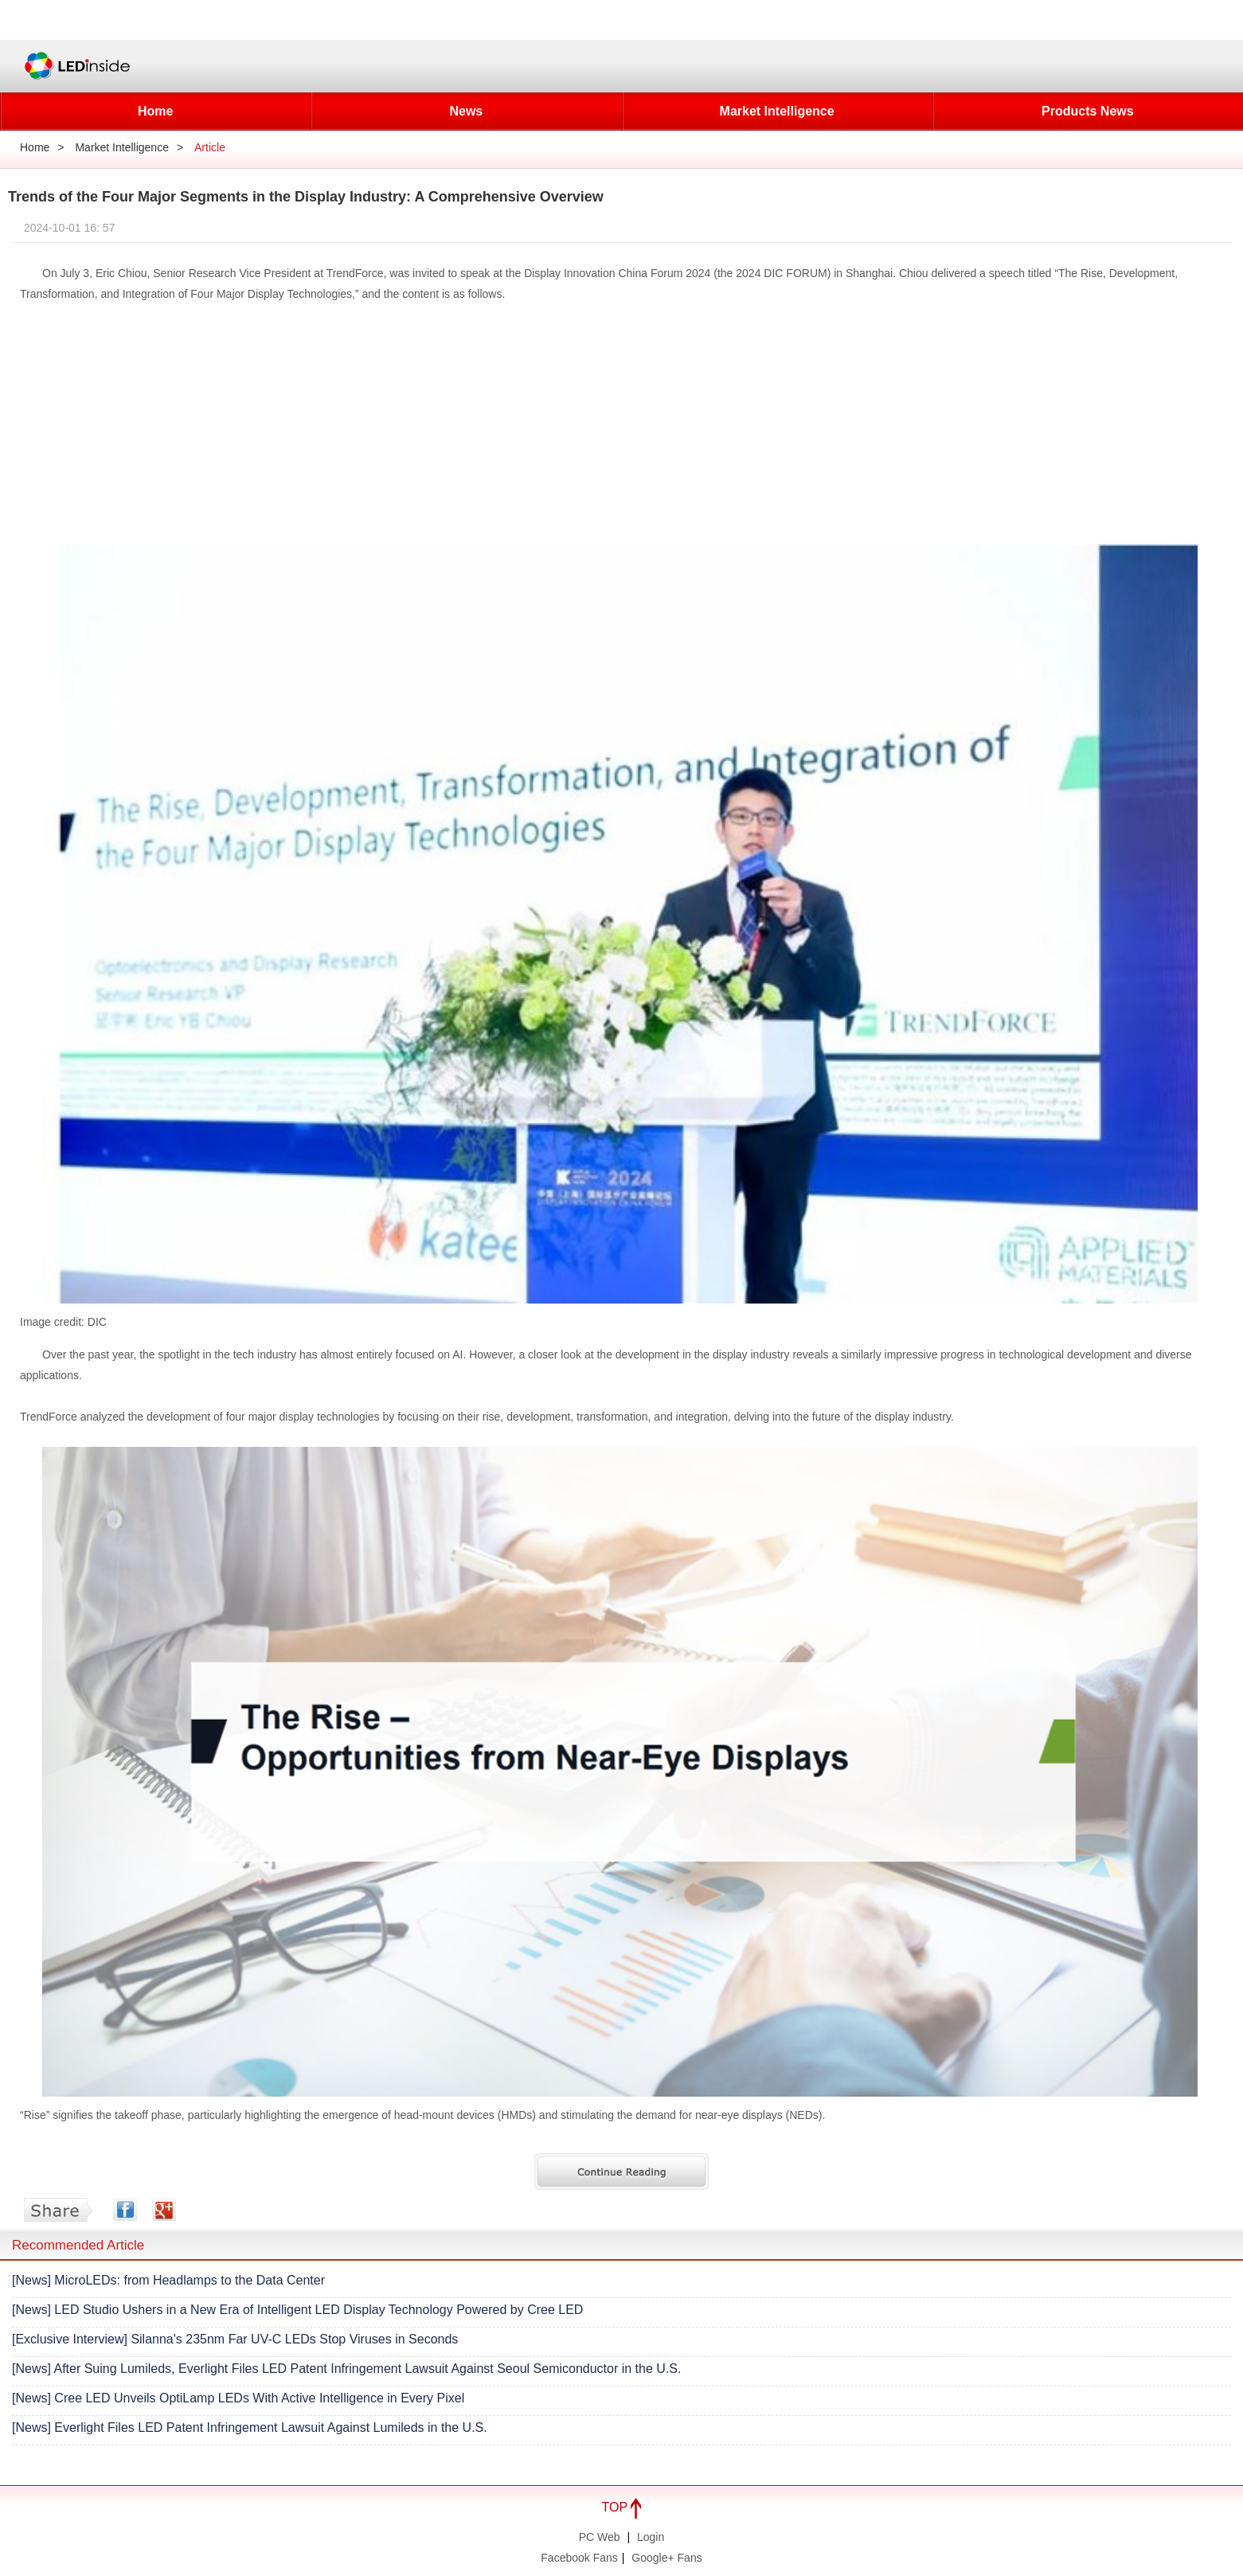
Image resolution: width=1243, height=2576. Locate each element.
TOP (622, 2507)
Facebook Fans (579, 2557)
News (466, 111)
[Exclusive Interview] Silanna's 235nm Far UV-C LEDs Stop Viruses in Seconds (235, 2339)
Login (650, 2537)
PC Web (599, 2537)
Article (209, 147)
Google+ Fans (666, 2557)
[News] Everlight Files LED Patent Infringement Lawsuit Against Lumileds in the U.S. (249, 2427)
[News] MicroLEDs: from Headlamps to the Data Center (168, 2280)
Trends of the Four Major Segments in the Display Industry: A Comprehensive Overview (306, 197)
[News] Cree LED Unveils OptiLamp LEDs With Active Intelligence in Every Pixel (238, 2398)
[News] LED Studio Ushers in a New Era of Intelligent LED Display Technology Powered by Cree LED (297, 2309)
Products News (1088, 111)
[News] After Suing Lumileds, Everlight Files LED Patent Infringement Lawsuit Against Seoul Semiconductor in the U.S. (346, 2368)
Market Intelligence (777, 111)
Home (155, 111)
